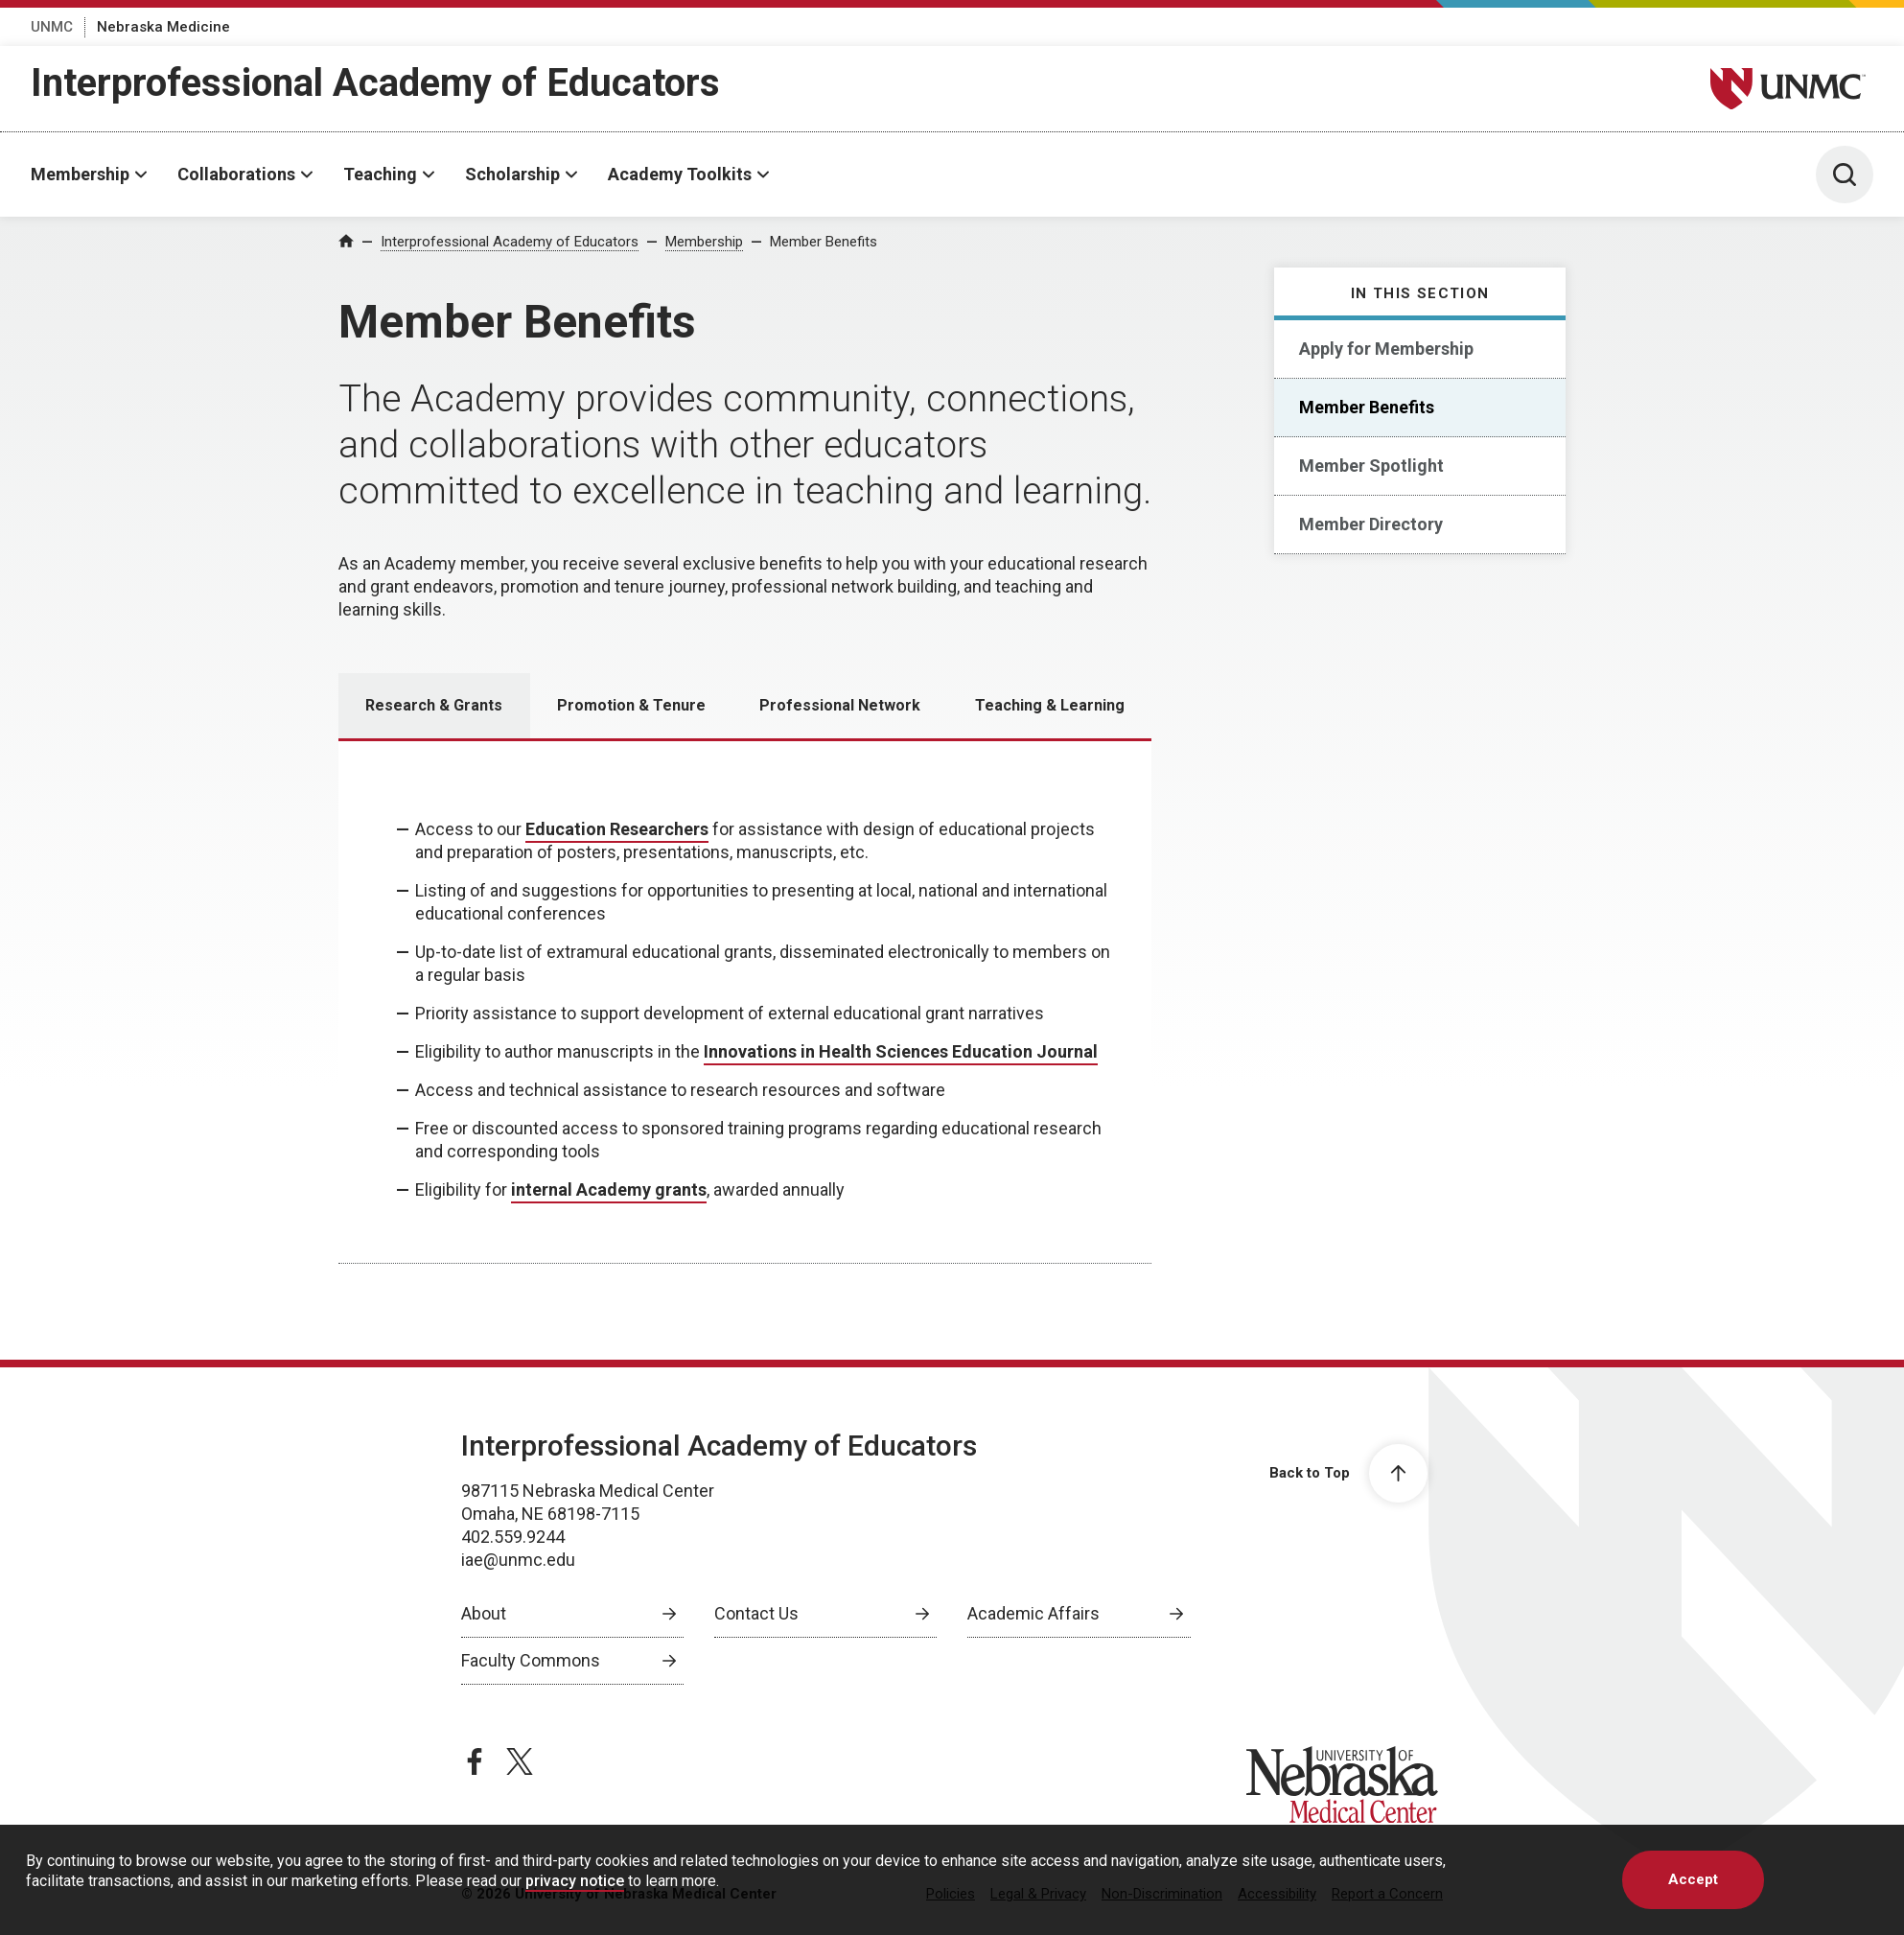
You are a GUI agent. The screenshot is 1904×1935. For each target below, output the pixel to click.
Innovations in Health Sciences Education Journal (901, 1051)
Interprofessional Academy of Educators (375, 82)
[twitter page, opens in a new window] (519, 1761)
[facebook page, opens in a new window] (474, 1761)
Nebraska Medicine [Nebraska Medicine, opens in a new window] (163, 26)
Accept (1693, 1879)
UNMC (52, 26)
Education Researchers (616, 829)
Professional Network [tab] (839, 705)
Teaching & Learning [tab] (1050, 705)
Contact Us (756, 1613)
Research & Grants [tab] (433, 705)
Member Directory (1371, 524)
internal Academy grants (609, 1189)
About (483, 1613)
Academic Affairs (1033, 1613)
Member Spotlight (1371, 465)
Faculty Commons (530, 1660)
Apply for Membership (1386, 348)
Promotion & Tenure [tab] (631, 705)
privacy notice (574, 1881)
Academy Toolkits (680, 174)
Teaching (380, 174)
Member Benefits (823, 241)
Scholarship (512, 174)
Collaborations (236, 174)
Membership (80, 174)
